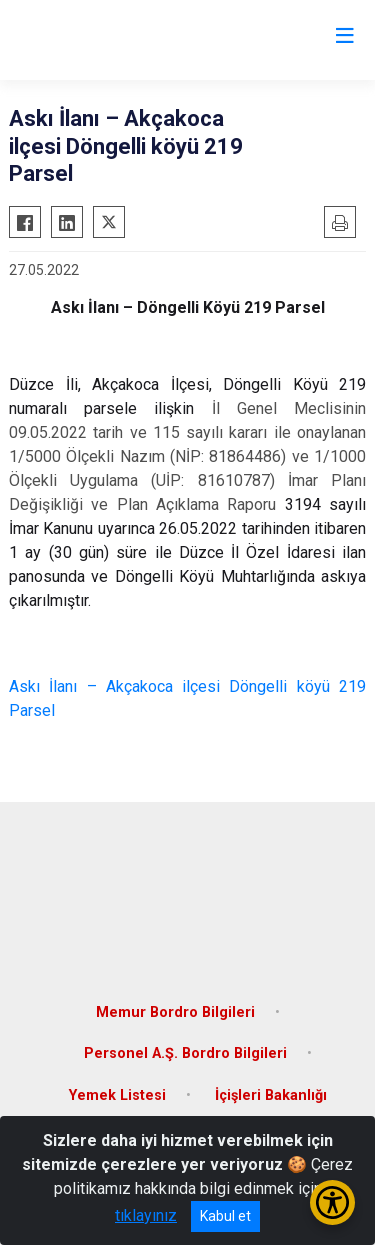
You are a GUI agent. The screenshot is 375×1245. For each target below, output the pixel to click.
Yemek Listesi (117, 1095)
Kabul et (225, 1216)
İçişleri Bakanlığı (271, 1095)
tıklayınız (146, 1215)
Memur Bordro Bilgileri (175, 1012)
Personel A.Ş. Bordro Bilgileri (185, 1053)
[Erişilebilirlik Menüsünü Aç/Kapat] (332, 1202)
